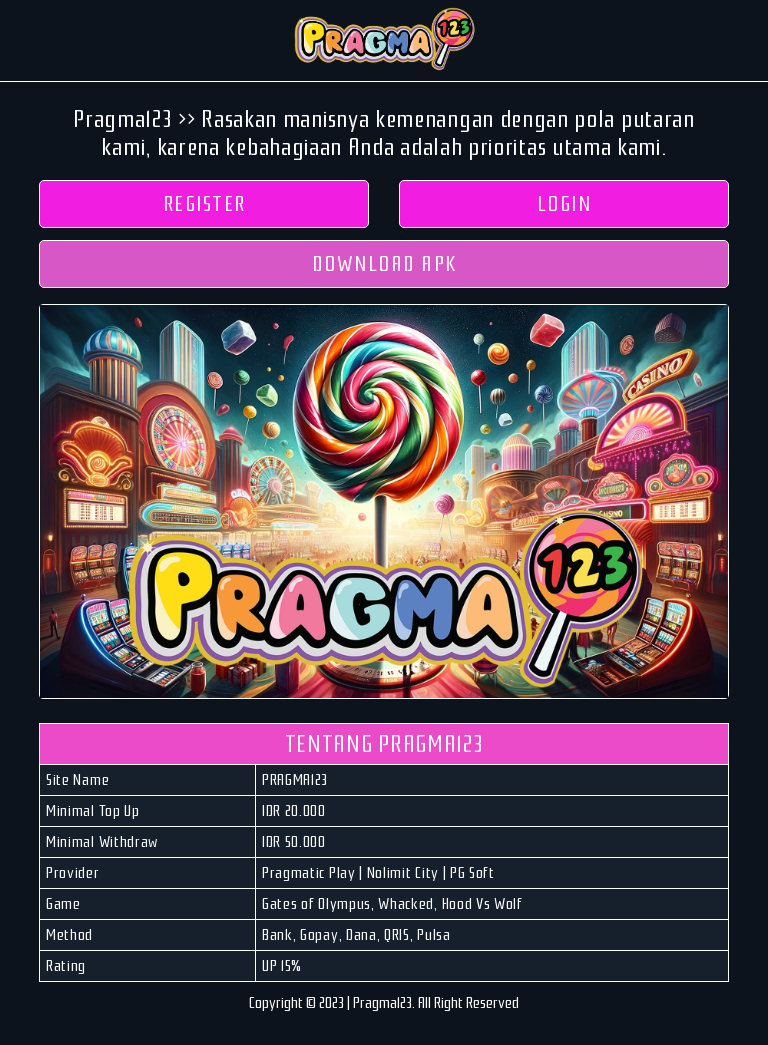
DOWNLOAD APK (384, 264)
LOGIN (564, 204)
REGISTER (204, 204)
